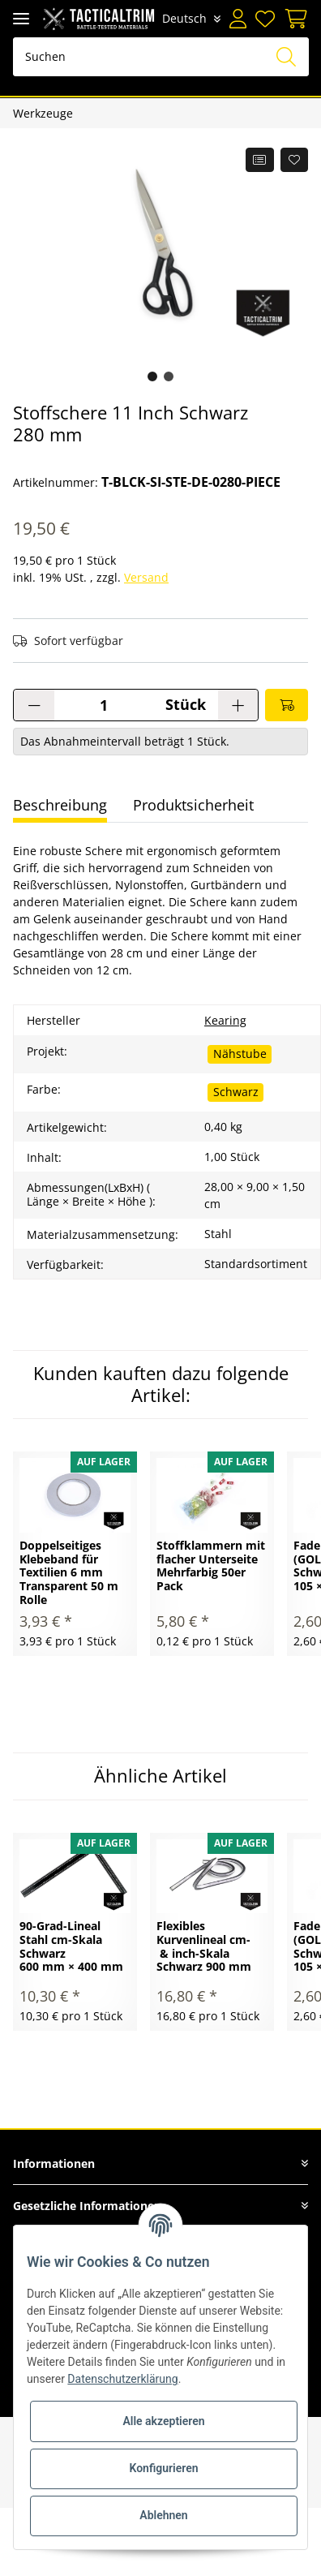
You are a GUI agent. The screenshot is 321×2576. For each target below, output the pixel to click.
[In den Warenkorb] (286, 705)
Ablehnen (163, 2515)
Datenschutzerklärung (122, 2378)
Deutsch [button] (185, 18)
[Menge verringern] (34, 705)
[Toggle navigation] (21, 18)
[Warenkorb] (294, 18)
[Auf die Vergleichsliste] (260, 160)
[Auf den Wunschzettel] (294, 160)
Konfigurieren (163, 2468)
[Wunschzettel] (265, 18)
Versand (146, 577)
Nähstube (240, 1053)
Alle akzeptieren (163, 2421)
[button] (238, 18)
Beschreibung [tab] (60, 805)
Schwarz (236, 1091)
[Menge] (103, 705)
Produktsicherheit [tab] (193, 805)
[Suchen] (161, 56)
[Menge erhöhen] (238, 705)
